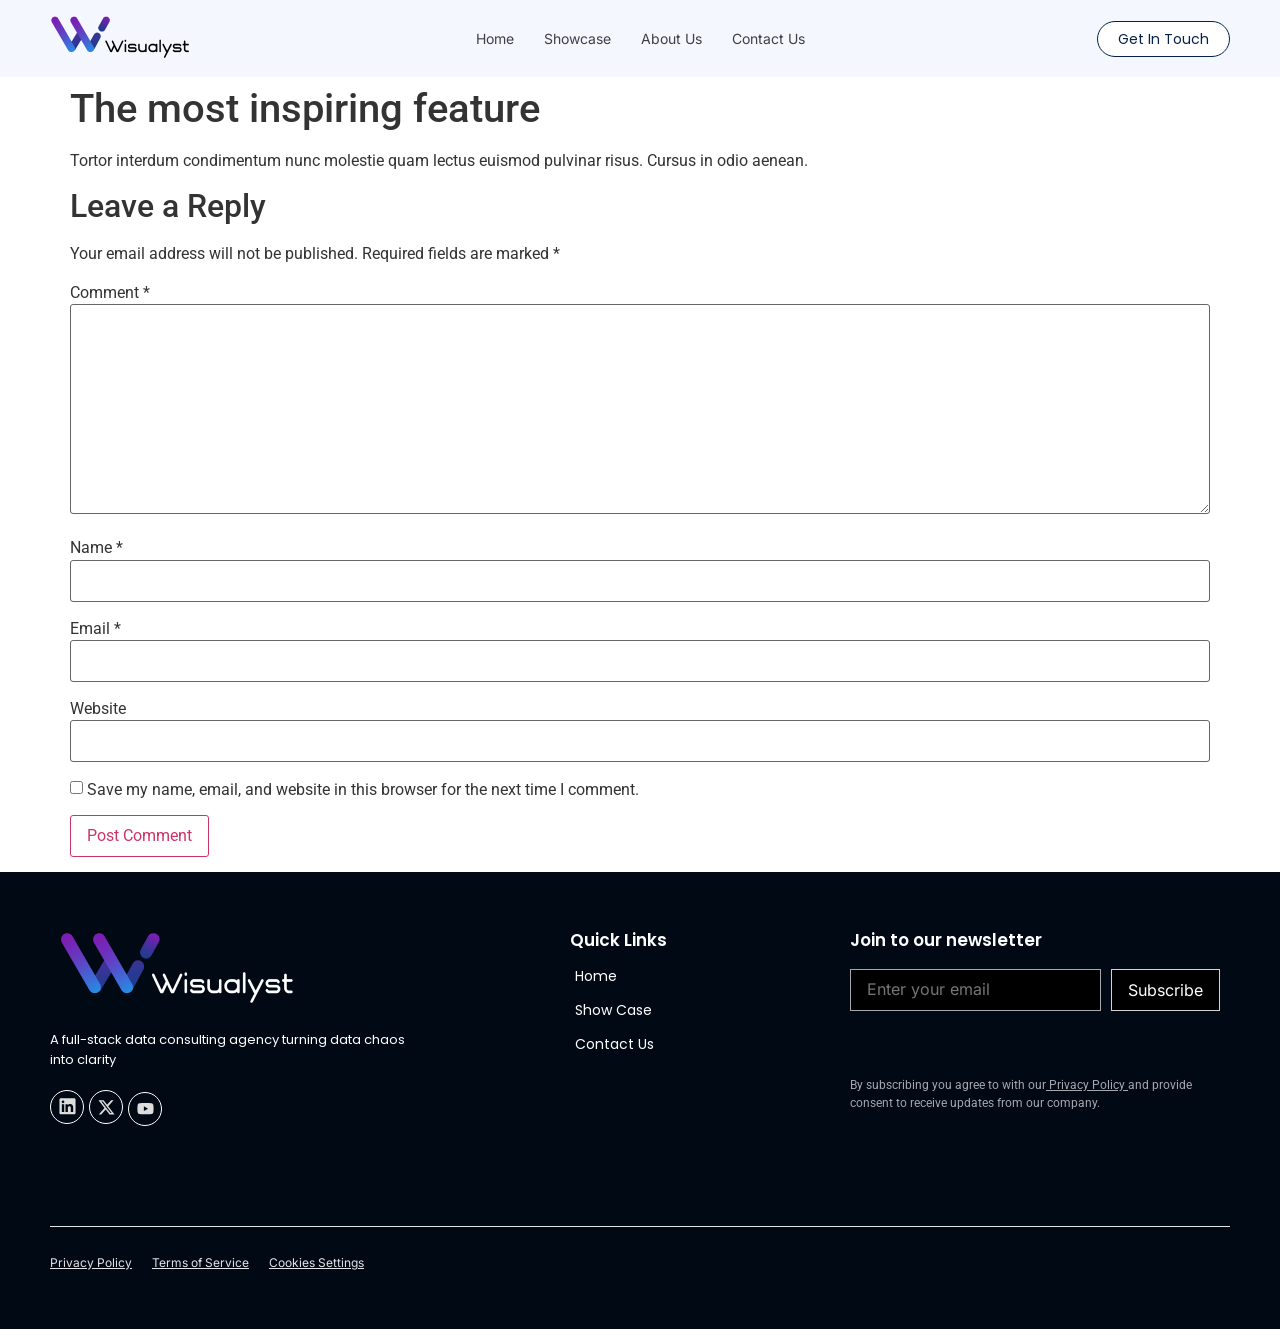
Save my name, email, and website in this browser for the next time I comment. (363, 790)
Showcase (577, 38)
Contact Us (768, 38)
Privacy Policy (1087, 1085)
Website (98, 709)
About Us (671, 38)
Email (95, 629)
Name (96, 548)
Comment (110, 293)
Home (495, 38)
